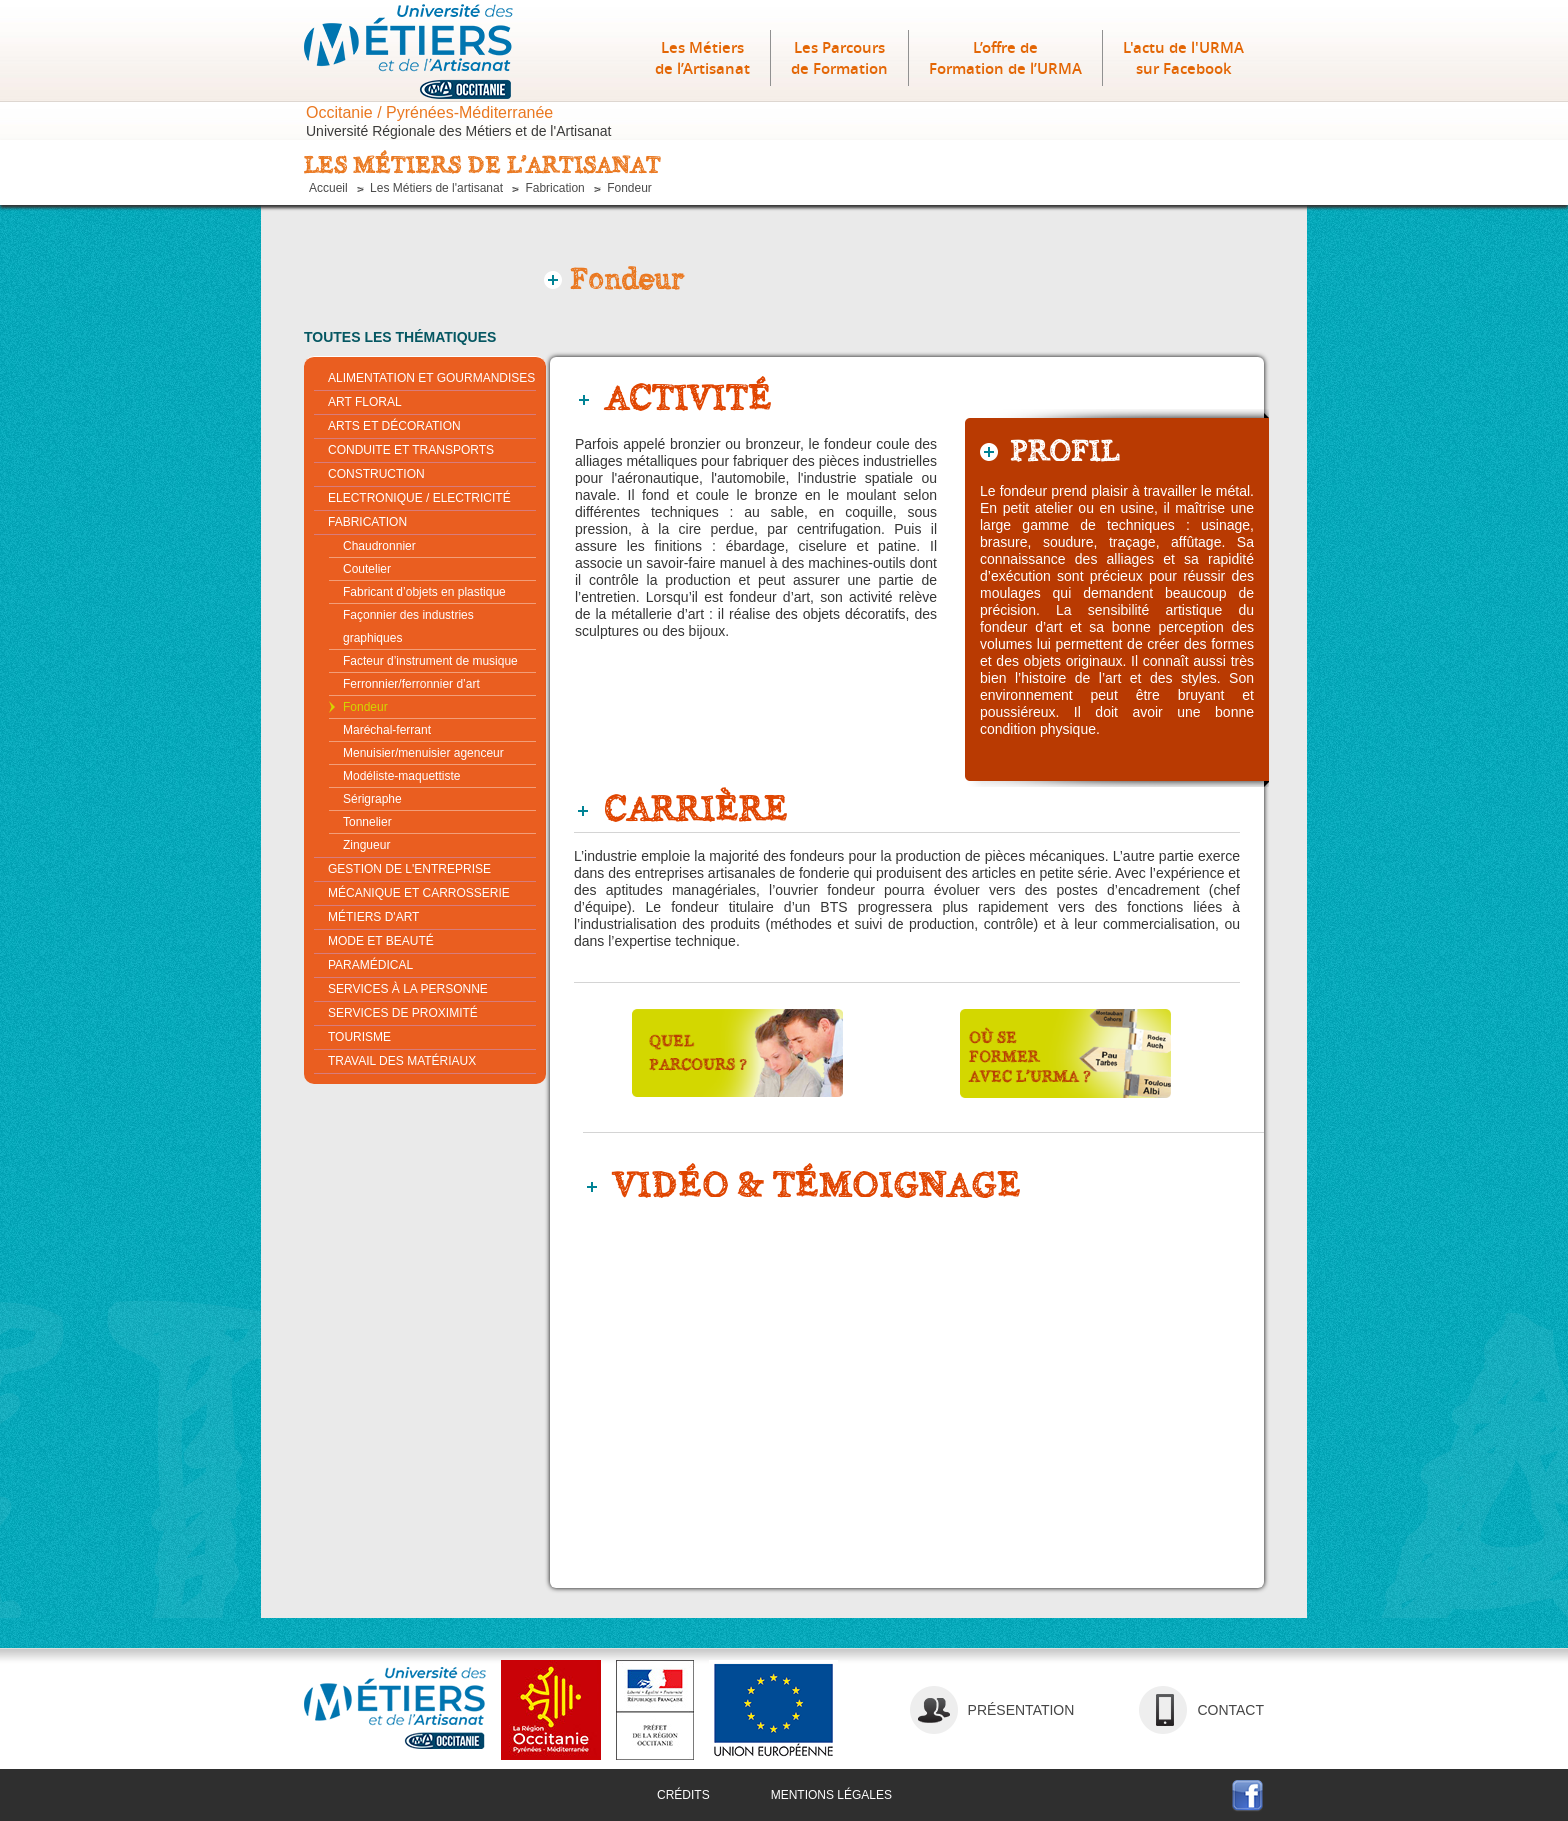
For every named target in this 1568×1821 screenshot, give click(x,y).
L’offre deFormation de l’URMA (1005, 58)
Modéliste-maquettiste (401, 776)
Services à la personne (408, 989)
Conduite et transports (411, 450)
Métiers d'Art (373, 917)
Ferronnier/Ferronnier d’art (411, 684)
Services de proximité (403, 1013)
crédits (683, 1795)
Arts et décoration (394, 426)
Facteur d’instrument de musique (430, 661)
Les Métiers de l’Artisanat (702, 58)
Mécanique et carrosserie (419, 893)
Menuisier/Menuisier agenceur (423, 753)
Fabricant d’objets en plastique (424, 592)
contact (1230, 1710)
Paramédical (370, 965)
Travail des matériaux (402, 1061)
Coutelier (367, 569)
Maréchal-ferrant (387, 730)
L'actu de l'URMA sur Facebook (1183, 58)
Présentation (1021, 1710)
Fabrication (554, 188)
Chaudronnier (379, 546)
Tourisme (359, 1037)
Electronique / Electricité (419, 498)
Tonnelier (367, 822)
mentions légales (831, 1795)
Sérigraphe (372, 799)
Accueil (328, 188)
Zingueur (366, 845)
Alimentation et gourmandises (431, 378)
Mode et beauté (381, 941)
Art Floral (365, 402)
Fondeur (629, 188)
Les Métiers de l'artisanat (436, 188)
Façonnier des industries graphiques (408, 626)
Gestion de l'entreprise (409, 869)
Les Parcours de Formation (839, 58)
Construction (376, 474)
